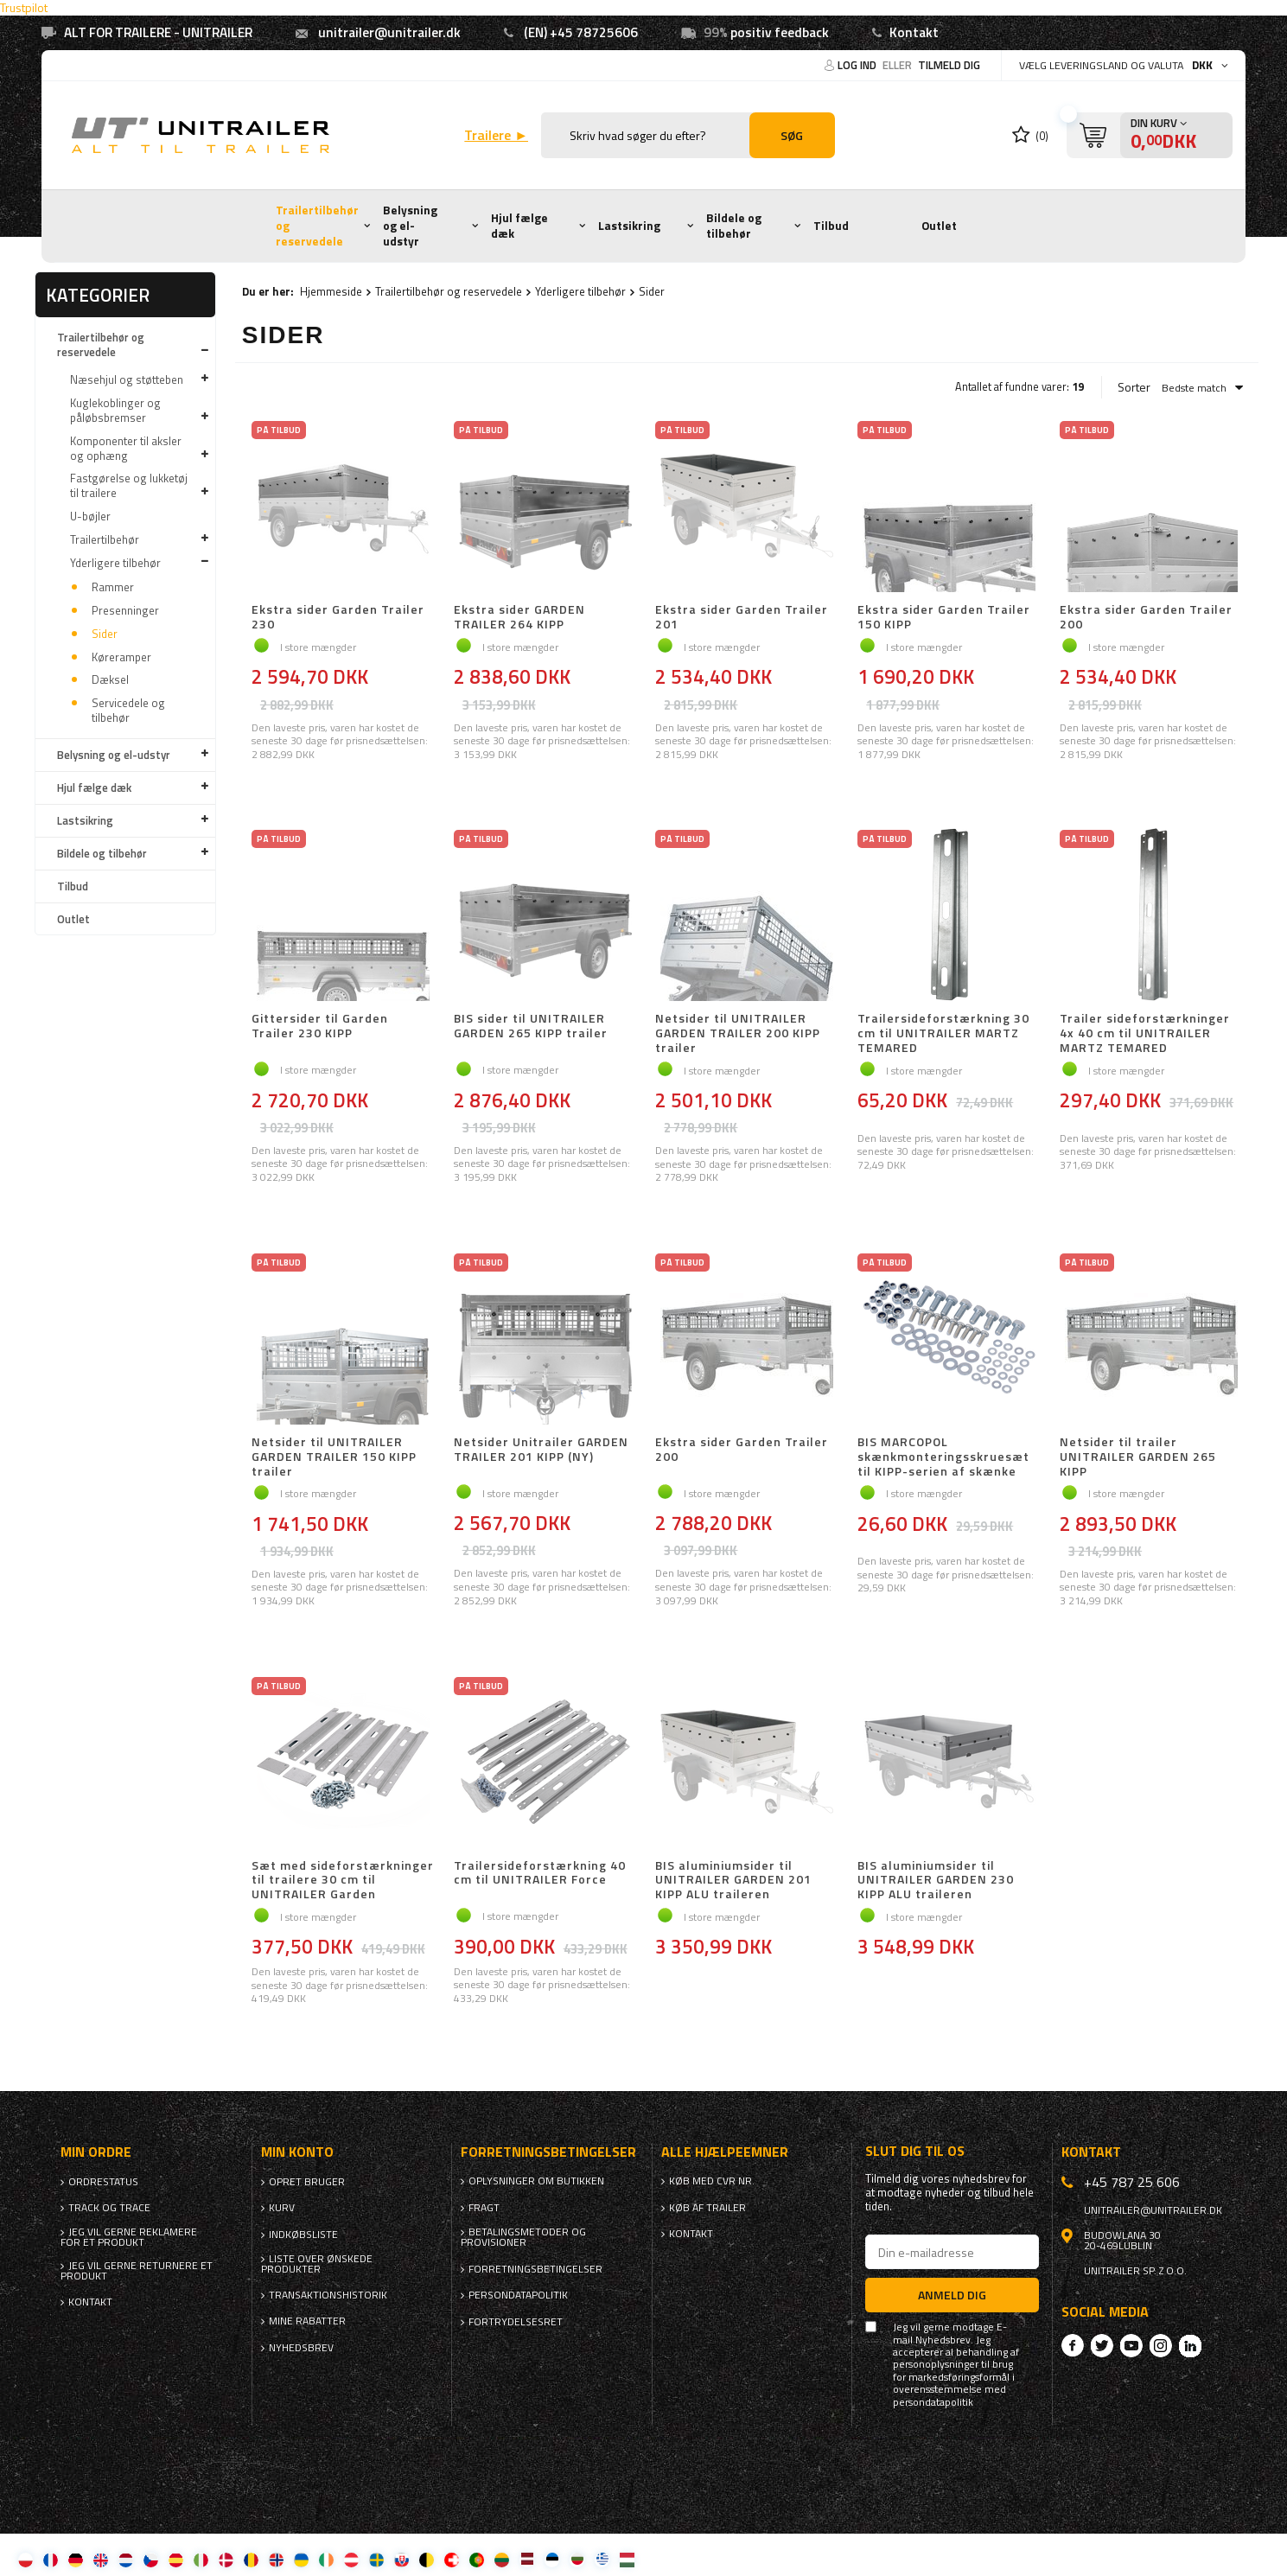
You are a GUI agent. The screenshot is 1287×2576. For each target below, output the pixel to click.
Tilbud (831, 225)
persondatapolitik (933, 2402)
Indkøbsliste (303, 2234)
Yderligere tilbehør (115, 562)
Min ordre (96, 2152)
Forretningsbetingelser (535, 2269)
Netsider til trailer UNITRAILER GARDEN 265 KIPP (1138, 1456)
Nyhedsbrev (301, 2348)
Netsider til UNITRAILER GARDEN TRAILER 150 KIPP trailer (334, 1456)
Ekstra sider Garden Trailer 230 (338, 617)
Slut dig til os (915, 2151)
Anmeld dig (952, 2295)
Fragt (484, 2208)
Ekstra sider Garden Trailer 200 (1146, 617)
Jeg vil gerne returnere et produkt (137, 2270)
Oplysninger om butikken (536, 2181)
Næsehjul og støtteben (126, 379)
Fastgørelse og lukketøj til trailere (129, 485)
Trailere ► (496, 135)
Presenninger (125, 610)
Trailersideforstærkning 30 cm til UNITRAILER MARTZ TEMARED (943, 1033)
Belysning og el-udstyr (410, 225)
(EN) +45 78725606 (581, 32)
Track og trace (109, 2208)
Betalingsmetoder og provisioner (523, 2237)
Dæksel (110, 679)
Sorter (1134, 387)
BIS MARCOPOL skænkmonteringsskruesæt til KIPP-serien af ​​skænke (943, 1456)
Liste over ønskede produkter (317, 2264)
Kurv (282, 2208)
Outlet (939, 225)
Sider (105, 633)
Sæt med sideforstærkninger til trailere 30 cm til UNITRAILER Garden (343, 1880)
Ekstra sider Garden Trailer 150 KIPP (943, 617)
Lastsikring (629, 225)
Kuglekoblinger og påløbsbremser (115, 410)
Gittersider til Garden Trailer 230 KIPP (320, 1026)
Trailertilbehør (104, 539)
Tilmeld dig (949, 64)
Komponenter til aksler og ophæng (126, 448)
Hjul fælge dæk (519, 225)
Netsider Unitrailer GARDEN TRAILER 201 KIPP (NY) (541, 1450)
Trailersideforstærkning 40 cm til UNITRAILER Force (540, 1874)
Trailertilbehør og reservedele (317, 225)
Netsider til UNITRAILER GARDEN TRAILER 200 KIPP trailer (737, 1033)
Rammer (113, 587)
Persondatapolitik (518, 2295)
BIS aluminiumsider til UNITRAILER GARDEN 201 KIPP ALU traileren (733, 1880)
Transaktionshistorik (328, 2295)
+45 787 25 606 (1132, 2182)
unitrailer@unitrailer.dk (389, 32)
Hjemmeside (331, 291)
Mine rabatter (307, 2321)
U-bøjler (90, 516)
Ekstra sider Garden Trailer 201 (741, 617)
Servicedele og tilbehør (128, 710)
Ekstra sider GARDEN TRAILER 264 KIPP (519, 617)
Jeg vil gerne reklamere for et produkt (129, 2237)
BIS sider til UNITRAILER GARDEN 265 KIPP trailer (531, 1026)
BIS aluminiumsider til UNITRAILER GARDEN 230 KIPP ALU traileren (935, 1880)
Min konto (297, 2152)
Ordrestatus (103, 2182)
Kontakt (914, 32)
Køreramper (121, 657)
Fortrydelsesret (515, 2322)
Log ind (858, 64)
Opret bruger (307, 2182)
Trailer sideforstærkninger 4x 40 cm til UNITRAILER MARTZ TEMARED (1145, 1033)
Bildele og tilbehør (733, 225)
